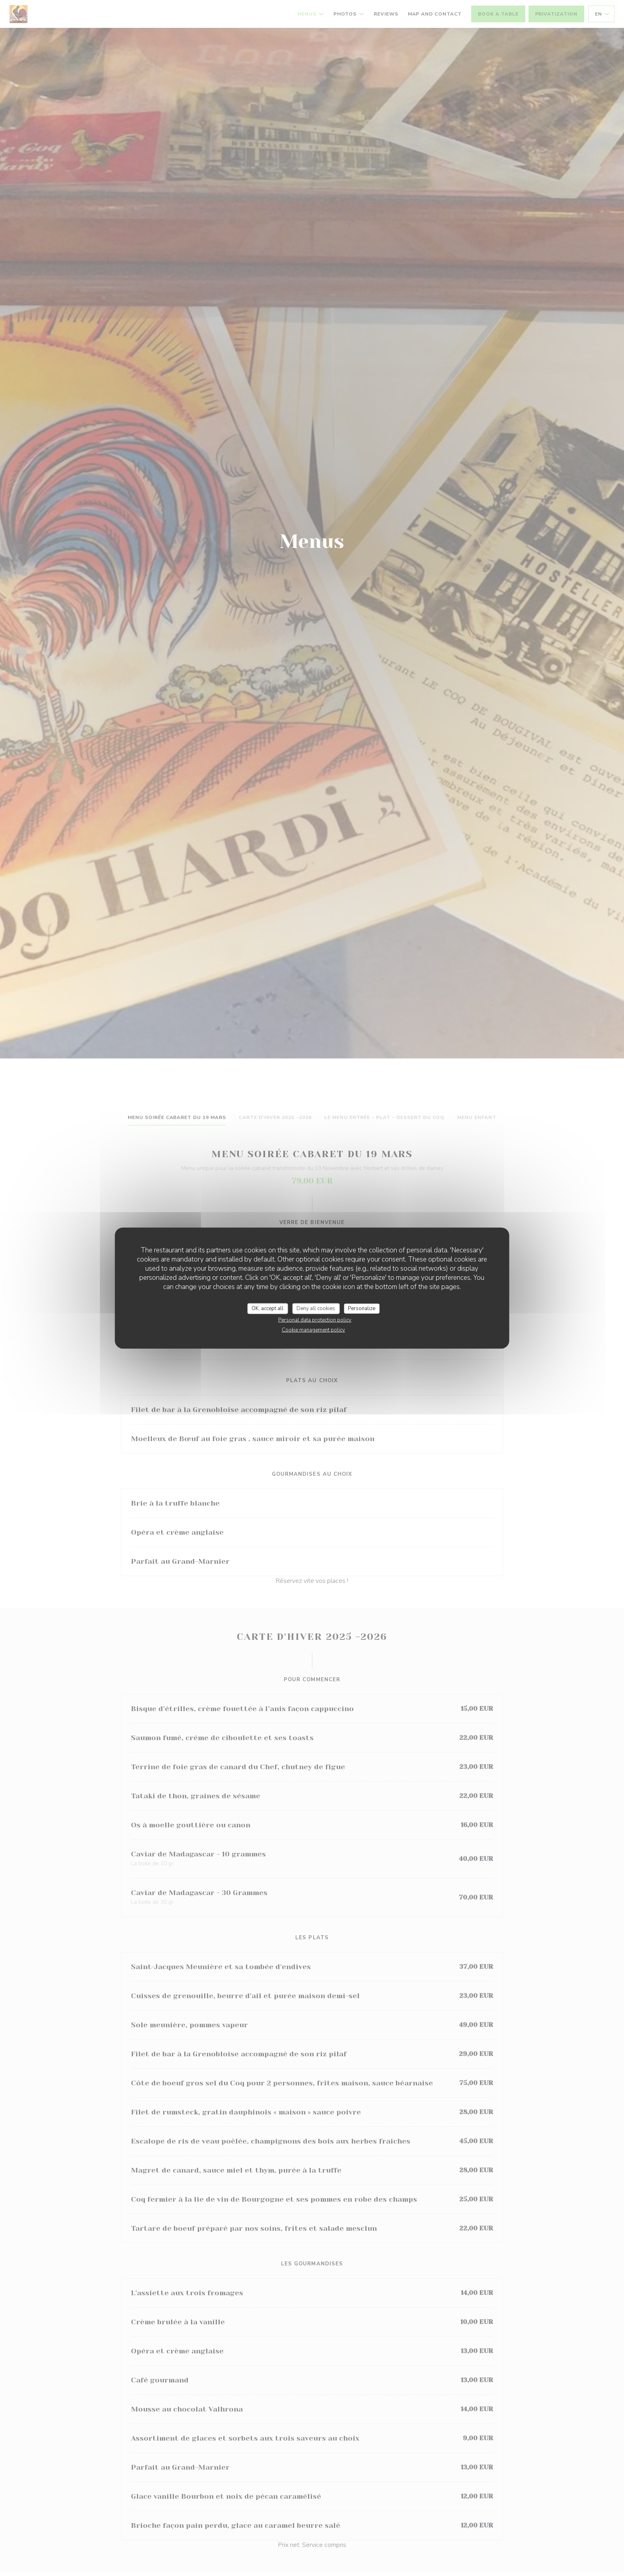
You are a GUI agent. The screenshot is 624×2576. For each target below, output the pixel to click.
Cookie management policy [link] (313, 1330)
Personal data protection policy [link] (314, 1320)
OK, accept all (267, 1308)
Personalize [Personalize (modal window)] (361, 1308)
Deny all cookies (315, 1308)
